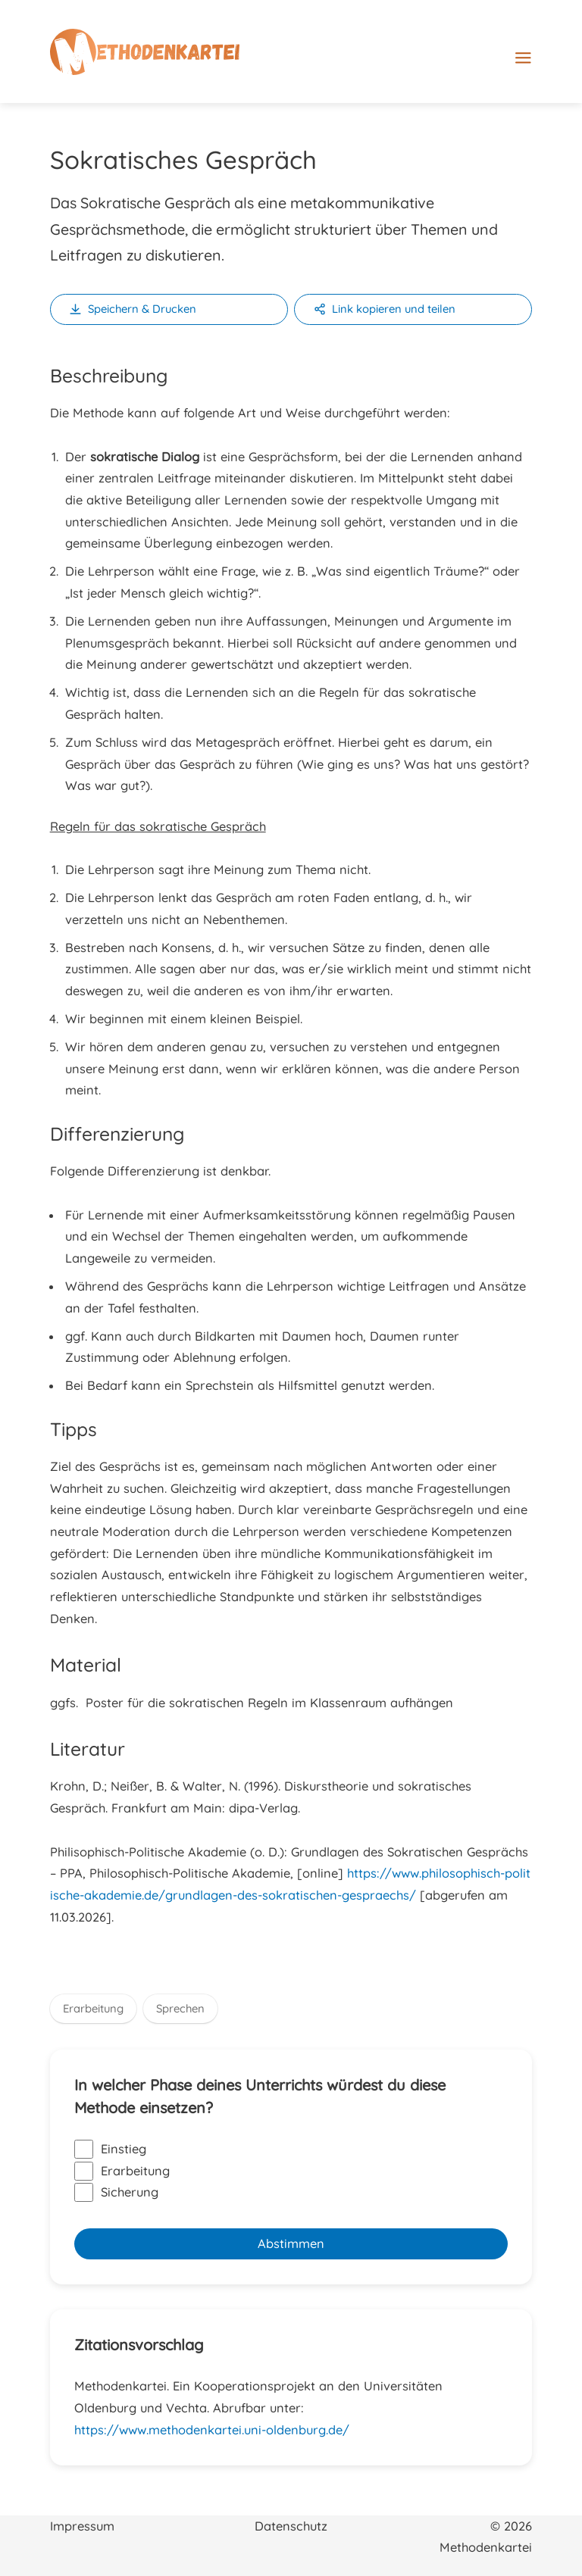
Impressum (82, 2526)
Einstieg (110, 2149)
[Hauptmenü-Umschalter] (548, 57)
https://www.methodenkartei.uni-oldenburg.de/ (211, 2429)
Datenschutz (291, 2526)
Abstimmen (291, 2243)
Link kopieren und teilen (393, 308)
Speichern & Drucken (142, 308)
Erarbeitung (93, 2009)
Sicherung (116, 2192)
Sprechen (180, 2009)
